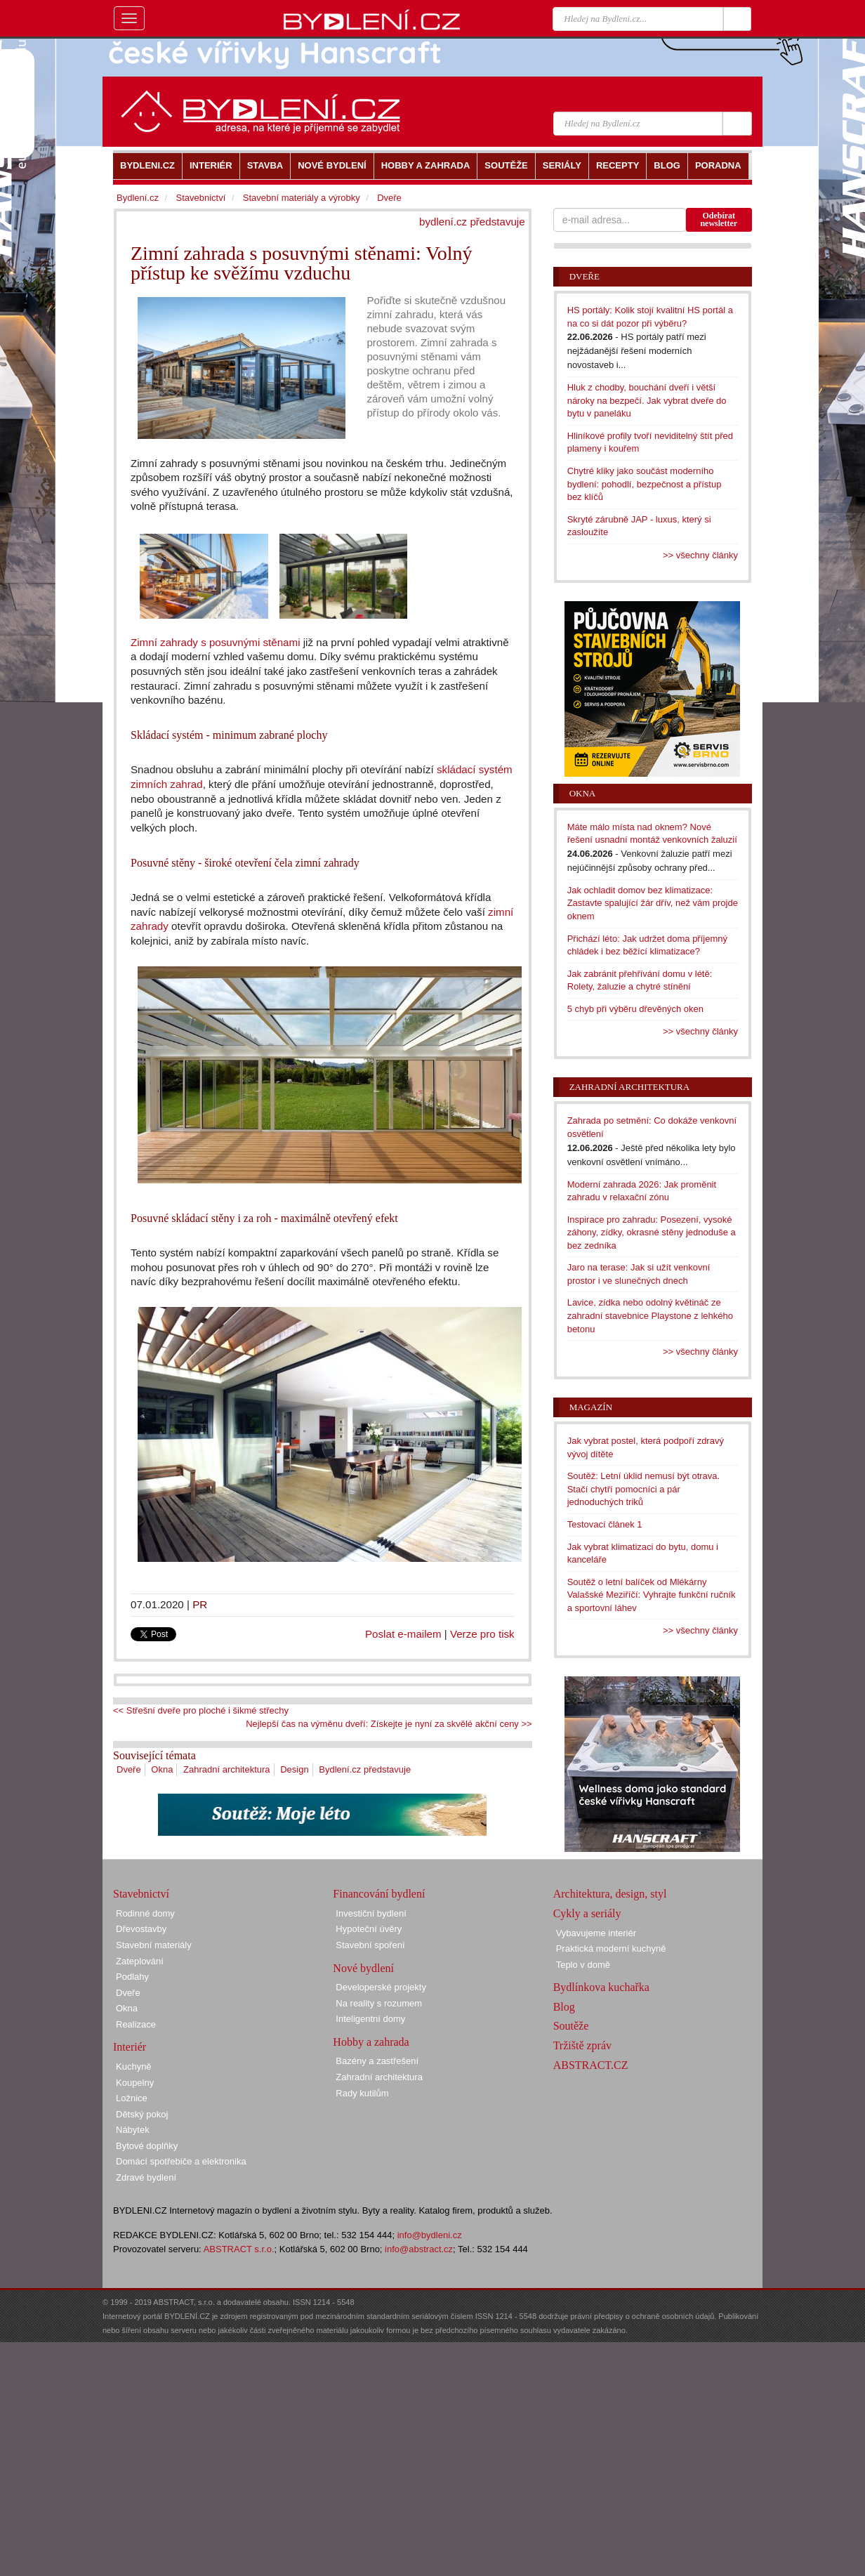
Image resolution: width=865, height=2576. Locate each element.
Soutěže (571, 2026)
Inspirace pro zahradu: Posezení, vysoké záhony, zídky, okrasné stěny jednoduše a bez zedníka (651, 1232)
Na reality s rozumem (379, 2003)
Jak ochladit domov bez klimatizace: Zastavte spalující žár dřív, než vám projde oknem (652, 903)
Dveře (129, 1769)
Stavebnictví (200, 197)
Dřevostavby (141, 1929)
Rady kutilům (362, 2093)
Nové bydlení (363, 1968)
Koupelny (135, 2082)
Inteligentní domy (370, 2018)
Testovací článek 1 (604, 1524)
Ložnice (131, 2098)
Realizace (136, 2024)
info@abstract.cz (419, 2249)
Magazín (590, 1407)
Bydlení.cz (138, 197)
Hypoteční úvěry (369, 1929)
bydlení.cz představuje (472, 222)
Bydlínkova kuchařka (601, 1987)
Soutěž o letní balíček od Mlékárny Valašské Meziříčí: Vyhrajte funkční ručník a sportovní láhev (651, 1595)
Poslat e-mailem (403, 1634)
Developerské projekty (381, 1987)
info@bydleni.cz (429, 2235)
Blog (564, 2007)
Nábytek (133, 2129)
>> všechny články (700, 555)
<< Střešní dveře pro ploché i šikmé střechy (201, 1710)
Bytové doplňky (147, 2146)
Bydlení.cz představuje (365, 1769)
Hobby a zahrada (371, 2042)
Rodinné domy (145, 1913)
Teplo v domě (583, 1964)
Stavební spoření (370, 1945)
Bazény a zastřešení (377, 2061)
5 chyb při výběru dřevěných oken (635, 1009)
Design (294, 1769)
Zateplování (140, 1961)
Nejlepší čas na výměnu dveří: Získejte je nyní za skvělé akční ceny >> (389, 1724)
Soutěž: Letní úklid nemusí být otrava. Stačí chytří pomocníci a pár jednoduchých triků (643, 1489)
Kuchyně (134, 2066)
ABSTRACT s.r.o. (239, 2249)
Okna (162, 1769)
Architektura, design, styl (610, 1894)
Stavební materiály (154, 1945)
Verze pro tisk (482, 1634)
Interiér (129, 2047)
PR (199, 1604)
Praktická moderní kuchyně (611, 1948)
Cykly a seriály (587, 1913)
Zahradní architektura (226, 1769)
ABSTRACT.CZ (590, 2065)
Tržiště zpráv (582, 2045)
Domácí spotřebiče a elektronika (181, 2161)
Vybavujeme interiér (596, 1933)
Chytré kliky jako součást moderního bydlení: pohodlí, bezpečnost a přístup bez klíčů (644, 484)
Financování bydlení (379, 1894)
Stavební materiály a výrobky (301, 197)
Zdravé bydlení (146, 2177)
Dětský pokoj (142, 2114)
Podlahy (132, 1976)
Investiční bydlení (371, 1913)
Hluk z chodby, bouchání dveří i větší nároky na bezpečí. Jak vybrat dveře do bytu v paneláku (647, 400)
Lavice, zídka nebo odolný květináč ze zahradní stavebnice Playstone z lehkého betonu (650, 1315)
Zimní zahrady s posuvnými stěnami (216, 642)
